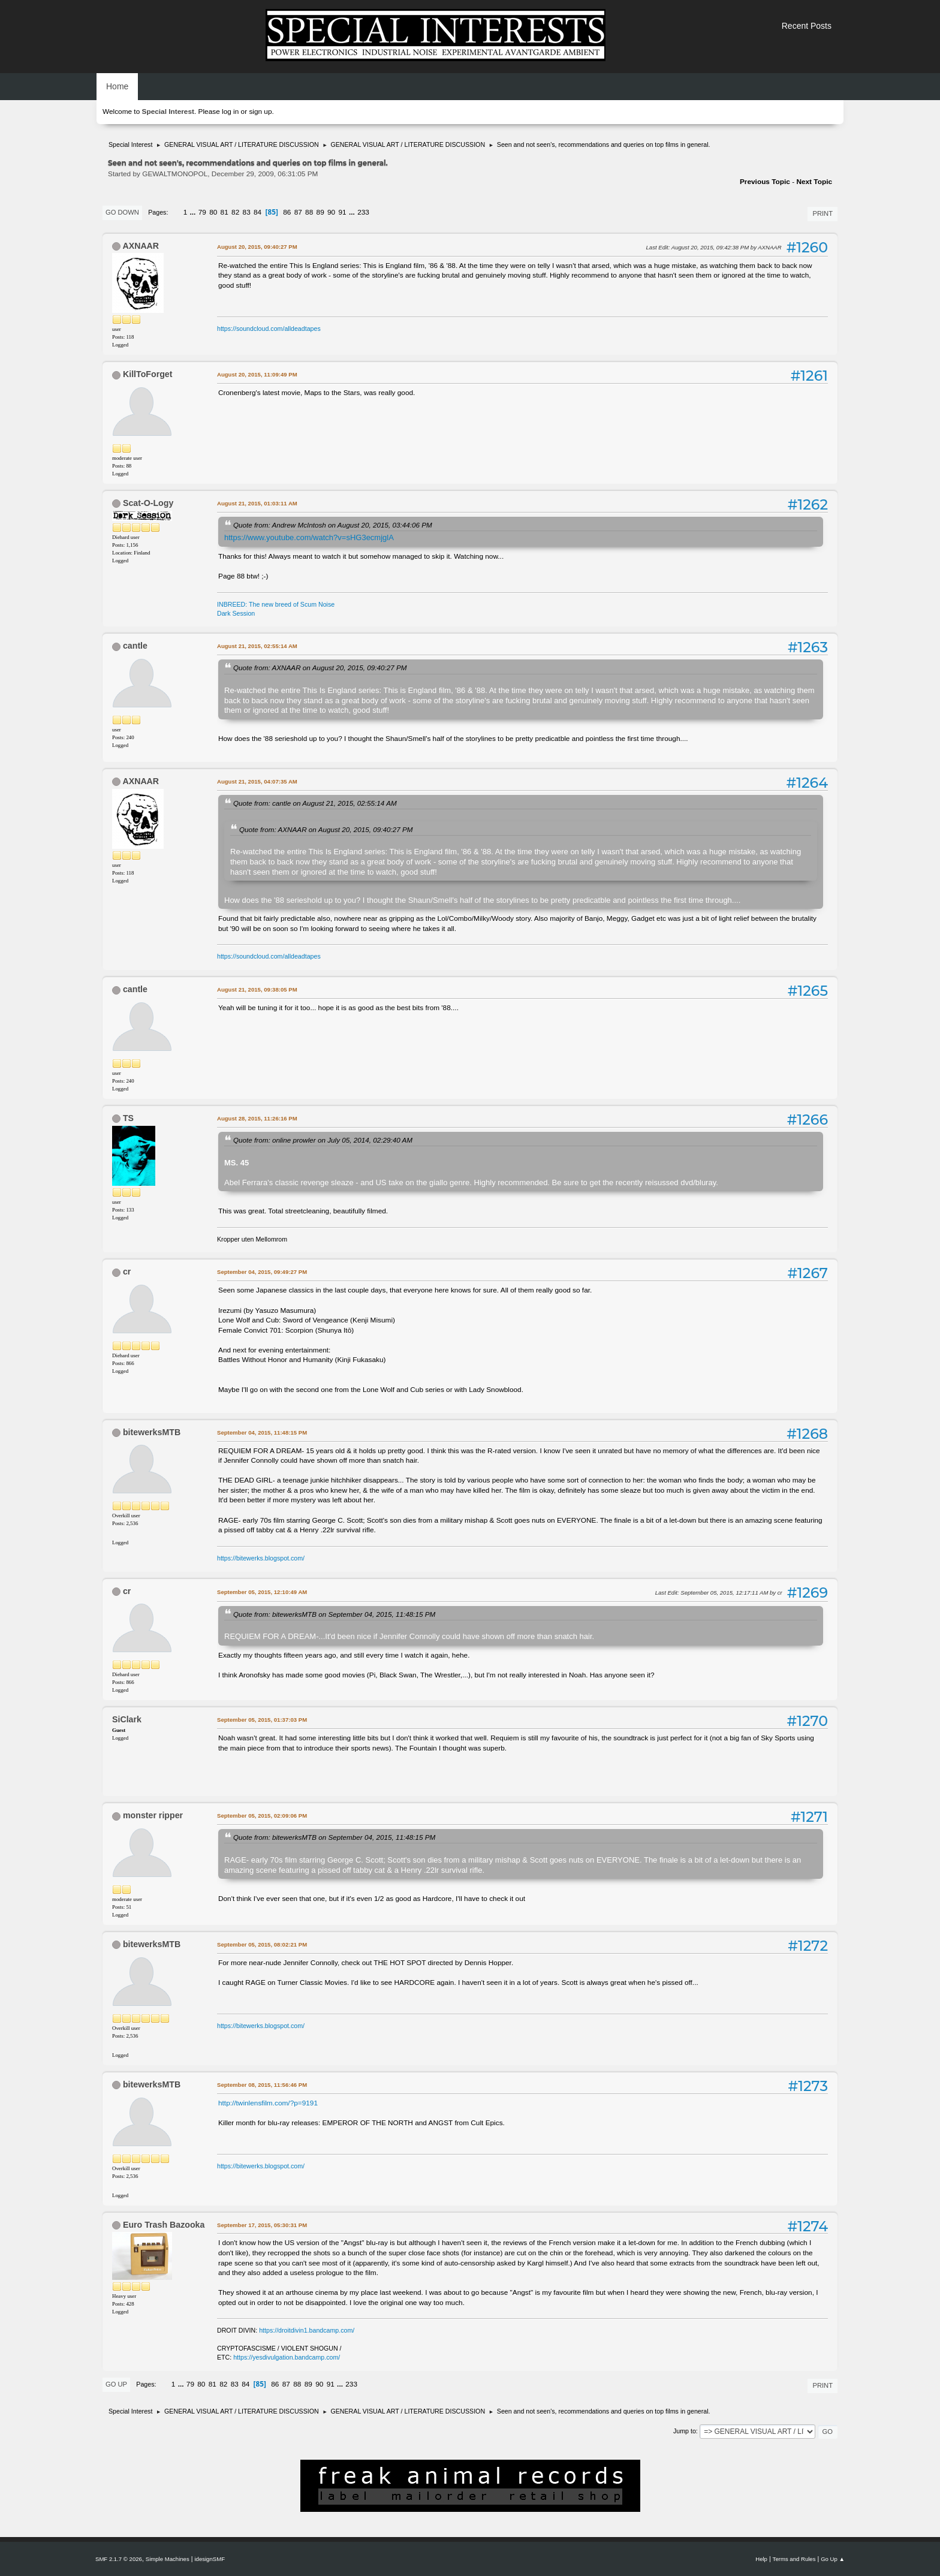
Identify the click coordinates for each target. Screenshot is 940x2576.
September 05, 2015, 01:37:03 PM (262, 1719)
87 (298, 212)
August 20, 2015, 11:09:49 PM (257, 374)
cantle (135, 645)
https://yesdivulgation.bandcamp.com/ (286, 2357)
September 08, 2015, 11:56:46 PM (262, 2084)
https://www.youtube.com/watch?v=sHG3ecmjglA (309, 537)
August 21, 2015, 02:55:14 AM (257, 646)
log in (230, 111)
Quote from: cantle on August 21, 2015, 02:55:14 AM (315, 803)
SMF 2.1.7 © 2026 (118, 2559)
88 (309, 212)
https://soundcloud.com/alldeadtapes (269, 328)
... (194, 212)
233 (363, 212)
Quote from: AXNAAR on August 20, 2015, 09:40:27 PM (320, 667)
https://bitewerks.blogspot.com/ (261, 1558)
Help (761, 2559)
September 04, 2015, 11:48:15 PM (262, 1432)
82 (235, 212)
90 (331, 212)
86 (287, 212)
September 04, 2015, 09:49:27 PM (262, 1272)
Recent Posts (806, 26)
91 (343, 212)
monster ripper (153, 1815)
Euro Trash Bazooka (163, 2224)
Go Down (122, 212)
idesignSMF (209, 2559)
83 (247, 212)
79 (202, 212)
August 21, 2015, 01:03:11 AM (257, 503)
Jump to (684, 2431)
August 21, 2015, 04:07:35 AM (257, 781)
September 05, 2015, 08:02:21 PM (262, 1944)
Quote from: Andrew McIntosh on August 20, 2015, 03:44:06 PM (332, 525)
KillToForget (148, 374)
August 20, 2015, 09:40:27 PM (257, 246)
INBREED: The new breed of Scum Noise (276, 604)
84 (257, 212)
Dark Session (236, 613)
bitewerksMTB (151, 1432)
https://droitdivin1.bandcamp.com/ (306, 2330)
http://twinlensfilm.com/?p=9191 (268, 2103)
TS (128, 1118)
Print (822, 213)
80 (213, 212)
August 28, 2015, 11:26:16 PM (257, 1118)
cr (127, 1271)
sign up (260, 111)
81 (224, 212)
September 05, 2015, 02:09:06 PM (262, 1815)
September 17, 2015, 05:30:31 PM (262, 2225)
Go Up (116, 2384)
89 (320, 212)
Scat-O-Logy (148, 503)
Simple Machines (167, 2559)
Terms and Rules (794, 2559)
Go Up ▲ (833, 2559)
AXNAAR (140, 246)
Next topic (814, 181)
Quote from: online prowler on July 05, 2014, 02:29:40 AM (322, 1140)
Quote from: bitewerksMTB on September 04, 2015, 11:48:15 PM (334, 1614)
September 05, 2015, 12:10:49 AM (262, 1592)
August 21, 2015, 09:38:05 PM (257, 989)
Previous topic (765, 181)
